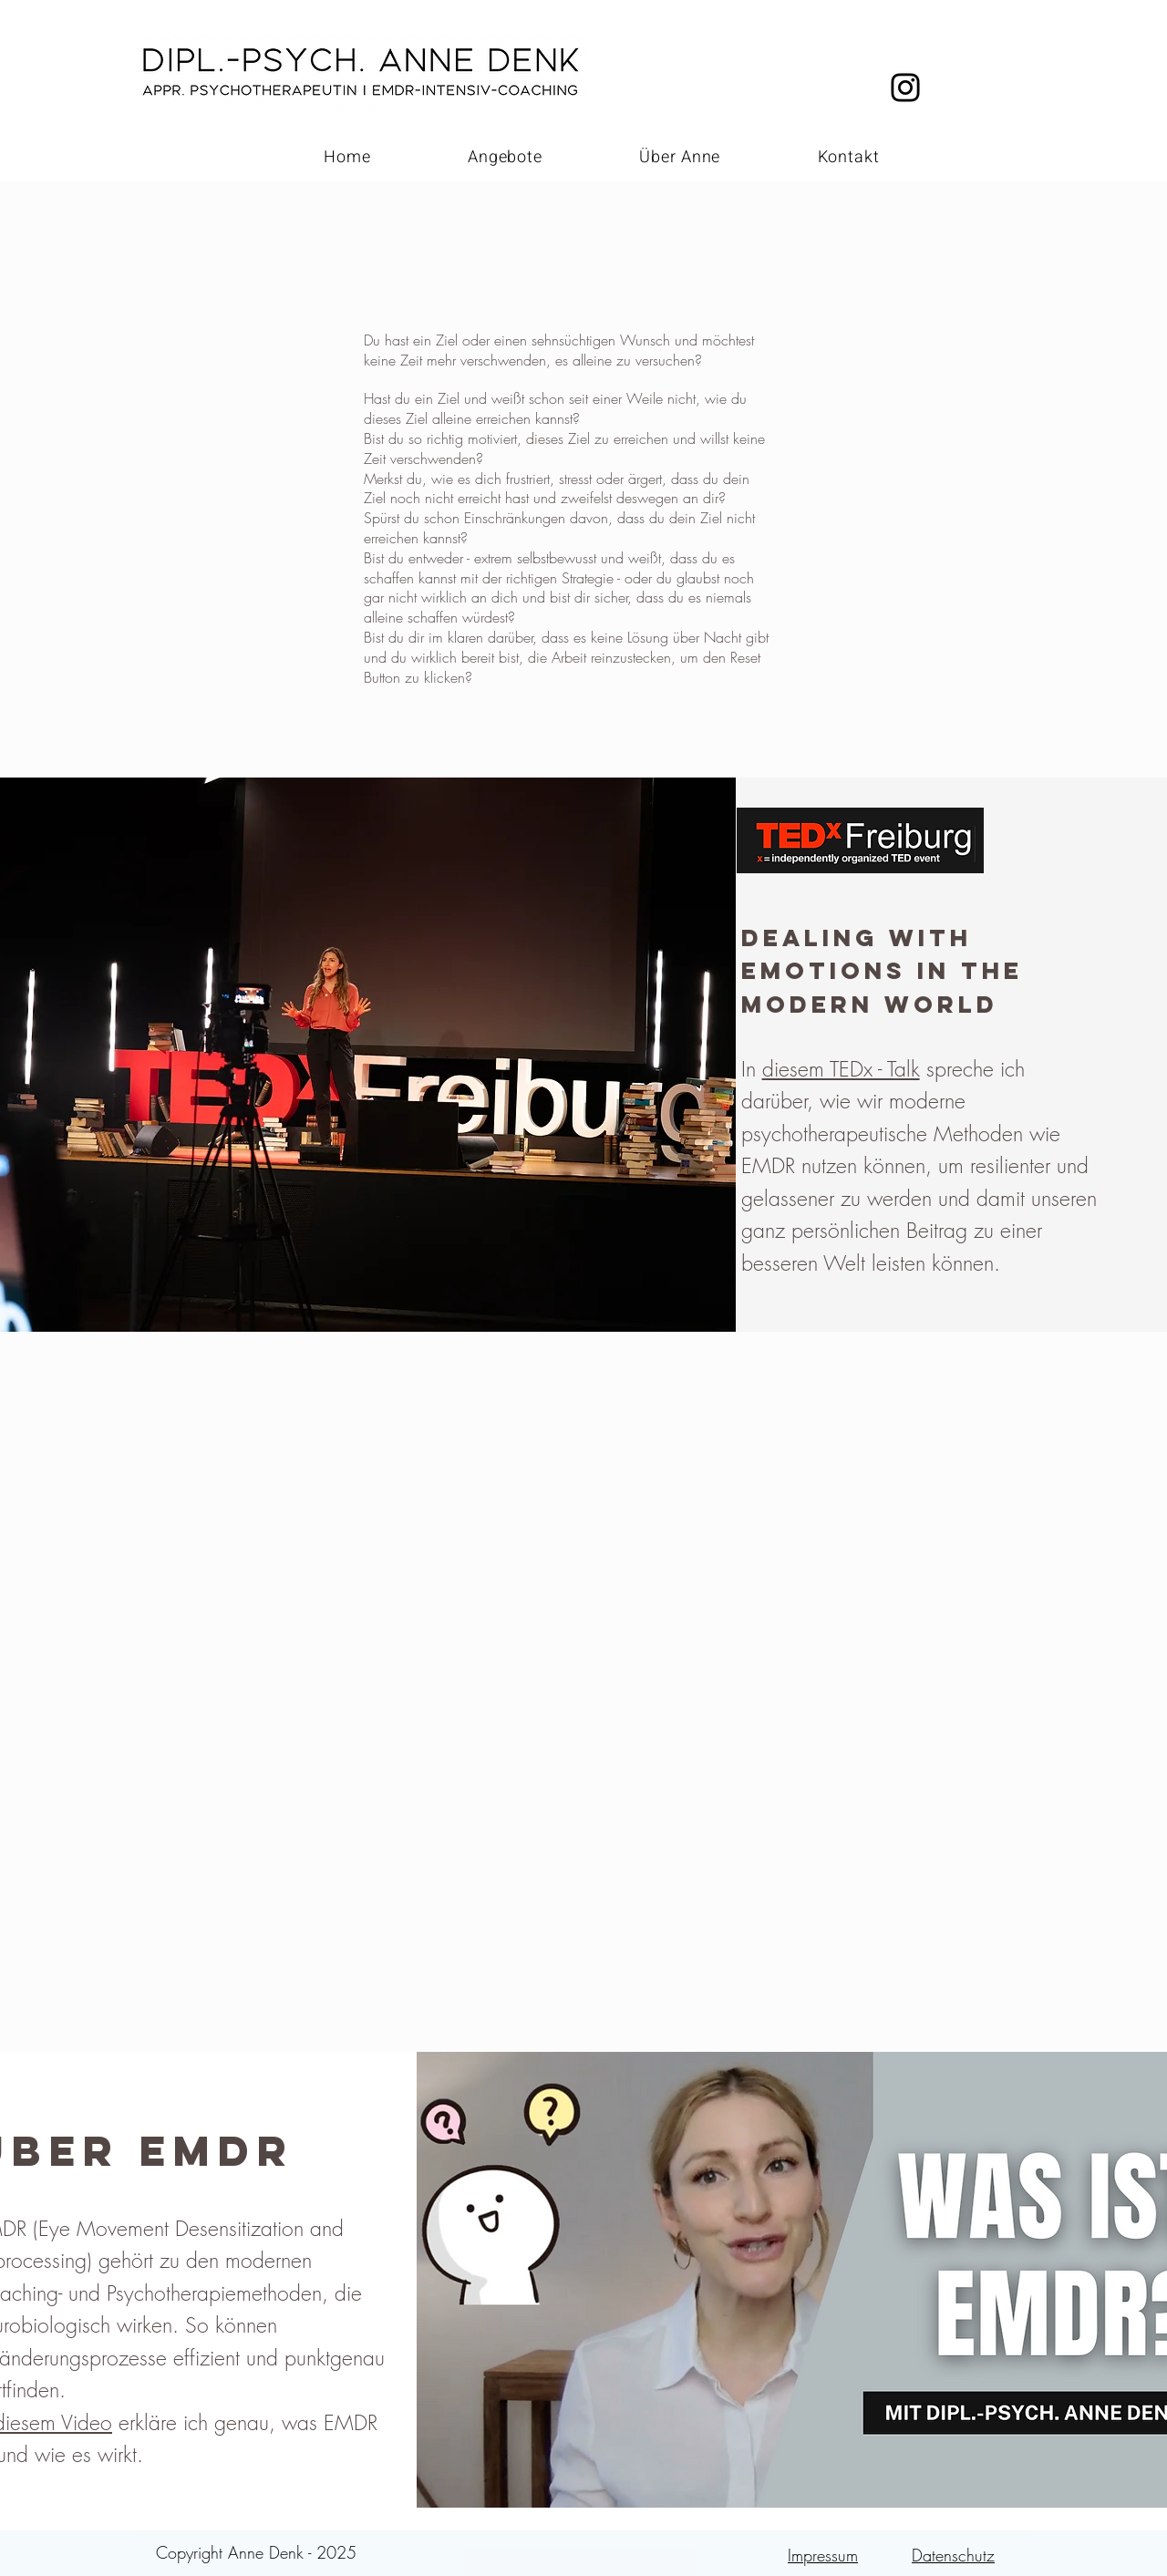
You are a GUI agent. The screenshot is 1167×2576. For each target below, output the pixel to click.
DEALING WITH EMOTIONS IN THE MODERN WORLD (882, 970)
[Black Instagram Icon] (905, 87)
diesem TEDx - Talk (841, 1069)
